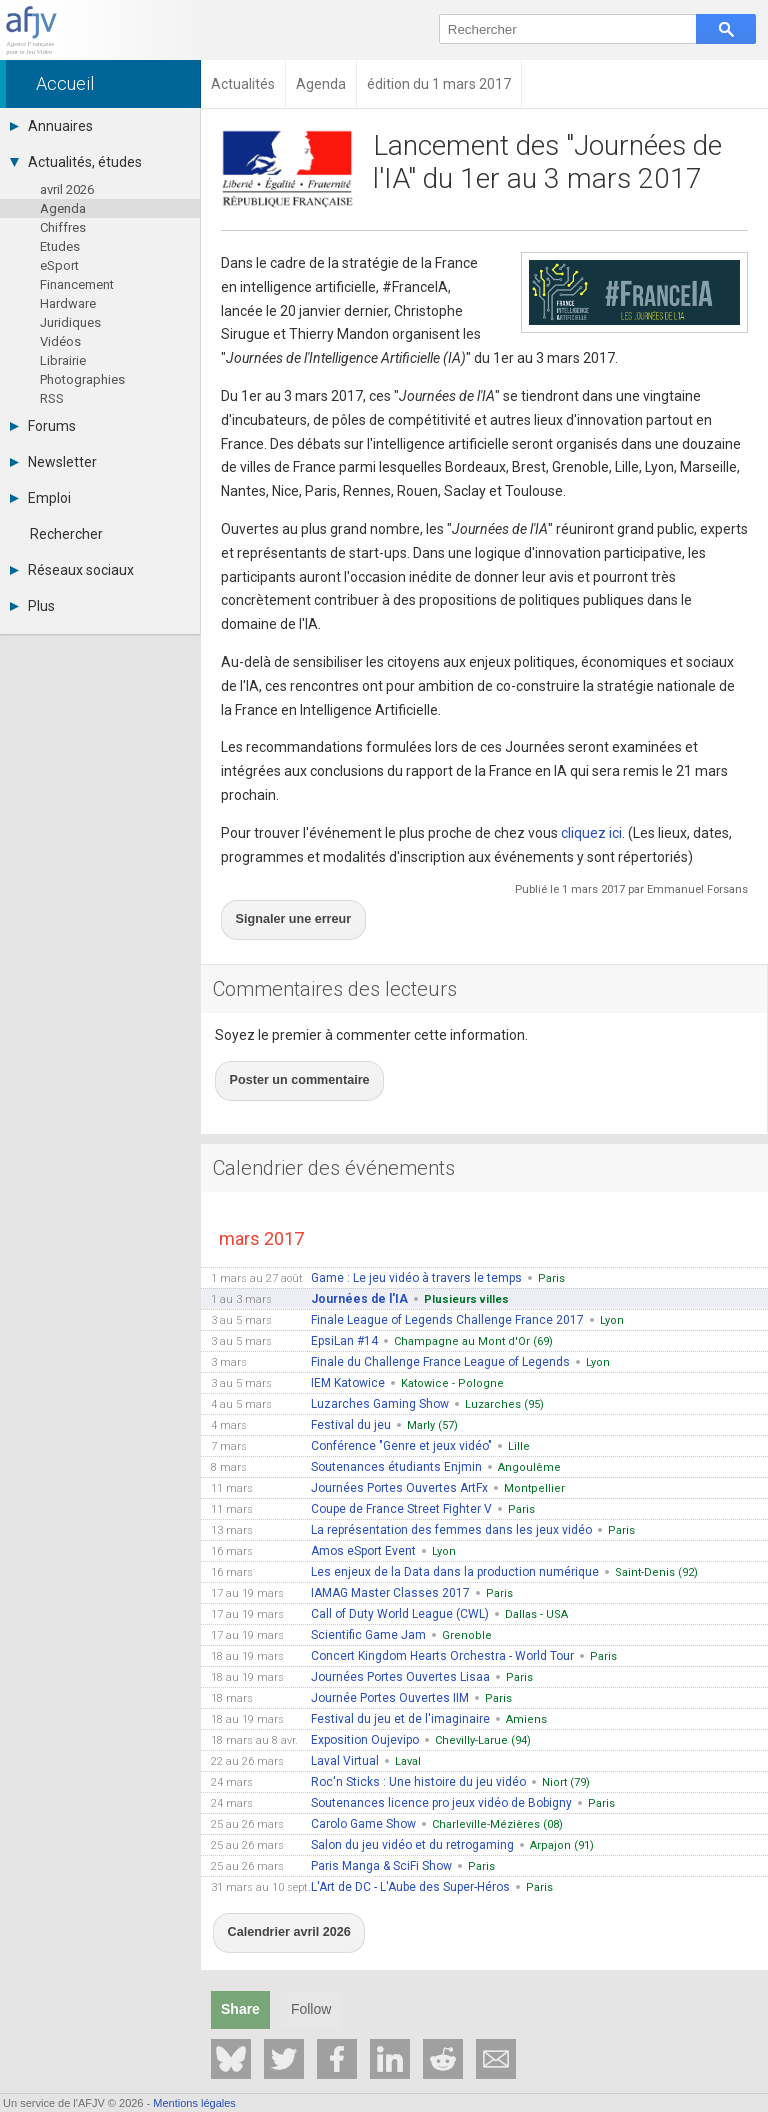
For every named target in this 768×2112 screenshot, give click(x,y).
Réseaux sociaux (72, 570)
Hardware (68, 303)
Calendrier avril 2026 (276, 1891)
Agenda (63, 208)
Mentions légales (194, 2103)
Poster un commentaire (285, 1055)
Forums (43, 426)
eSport (59, 265)
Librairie (63, 360)
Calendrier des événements (334, 1136)
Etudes (60, 246)
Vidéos (60, 341)
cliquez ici (591, 833)
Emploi (40, 498)
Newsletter (53, 462)
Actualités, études (76, 162)
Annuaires (51, 126)
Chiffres (63, 227)
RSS (52, 398)
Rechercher (66, 534)
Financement (77, 284)
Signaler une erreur (280, 910)
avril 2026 (67, 189)
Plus (32, 606)
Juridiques (70, 322)
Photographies (82, 379)
